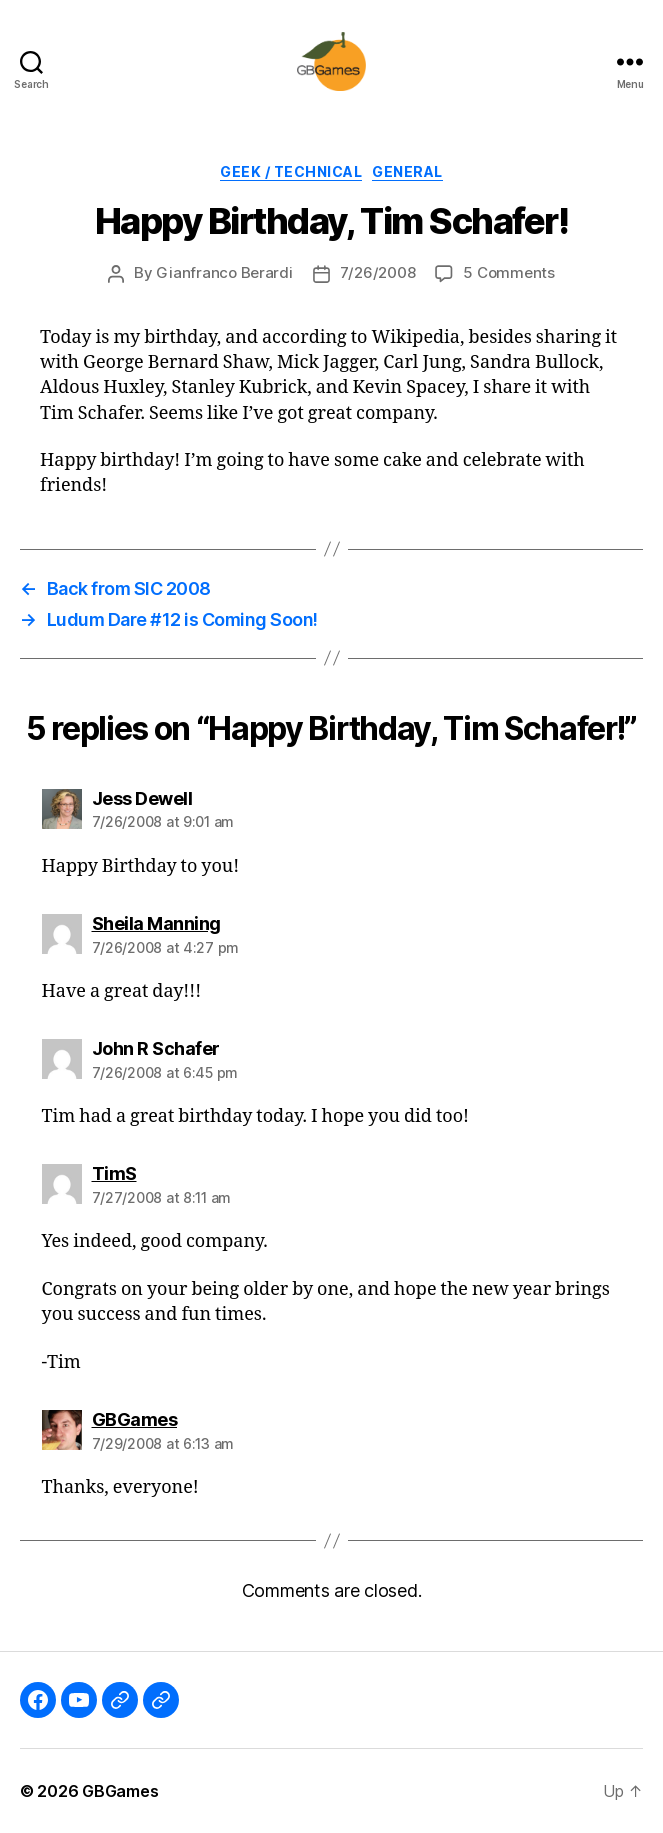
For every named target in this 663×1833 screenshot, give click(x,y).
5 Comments (508, 272)
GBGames (120, 1791)
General (407, 171)
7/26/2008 (378, 272)
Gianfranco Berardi (224, 272)
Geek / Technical (291, 171)
